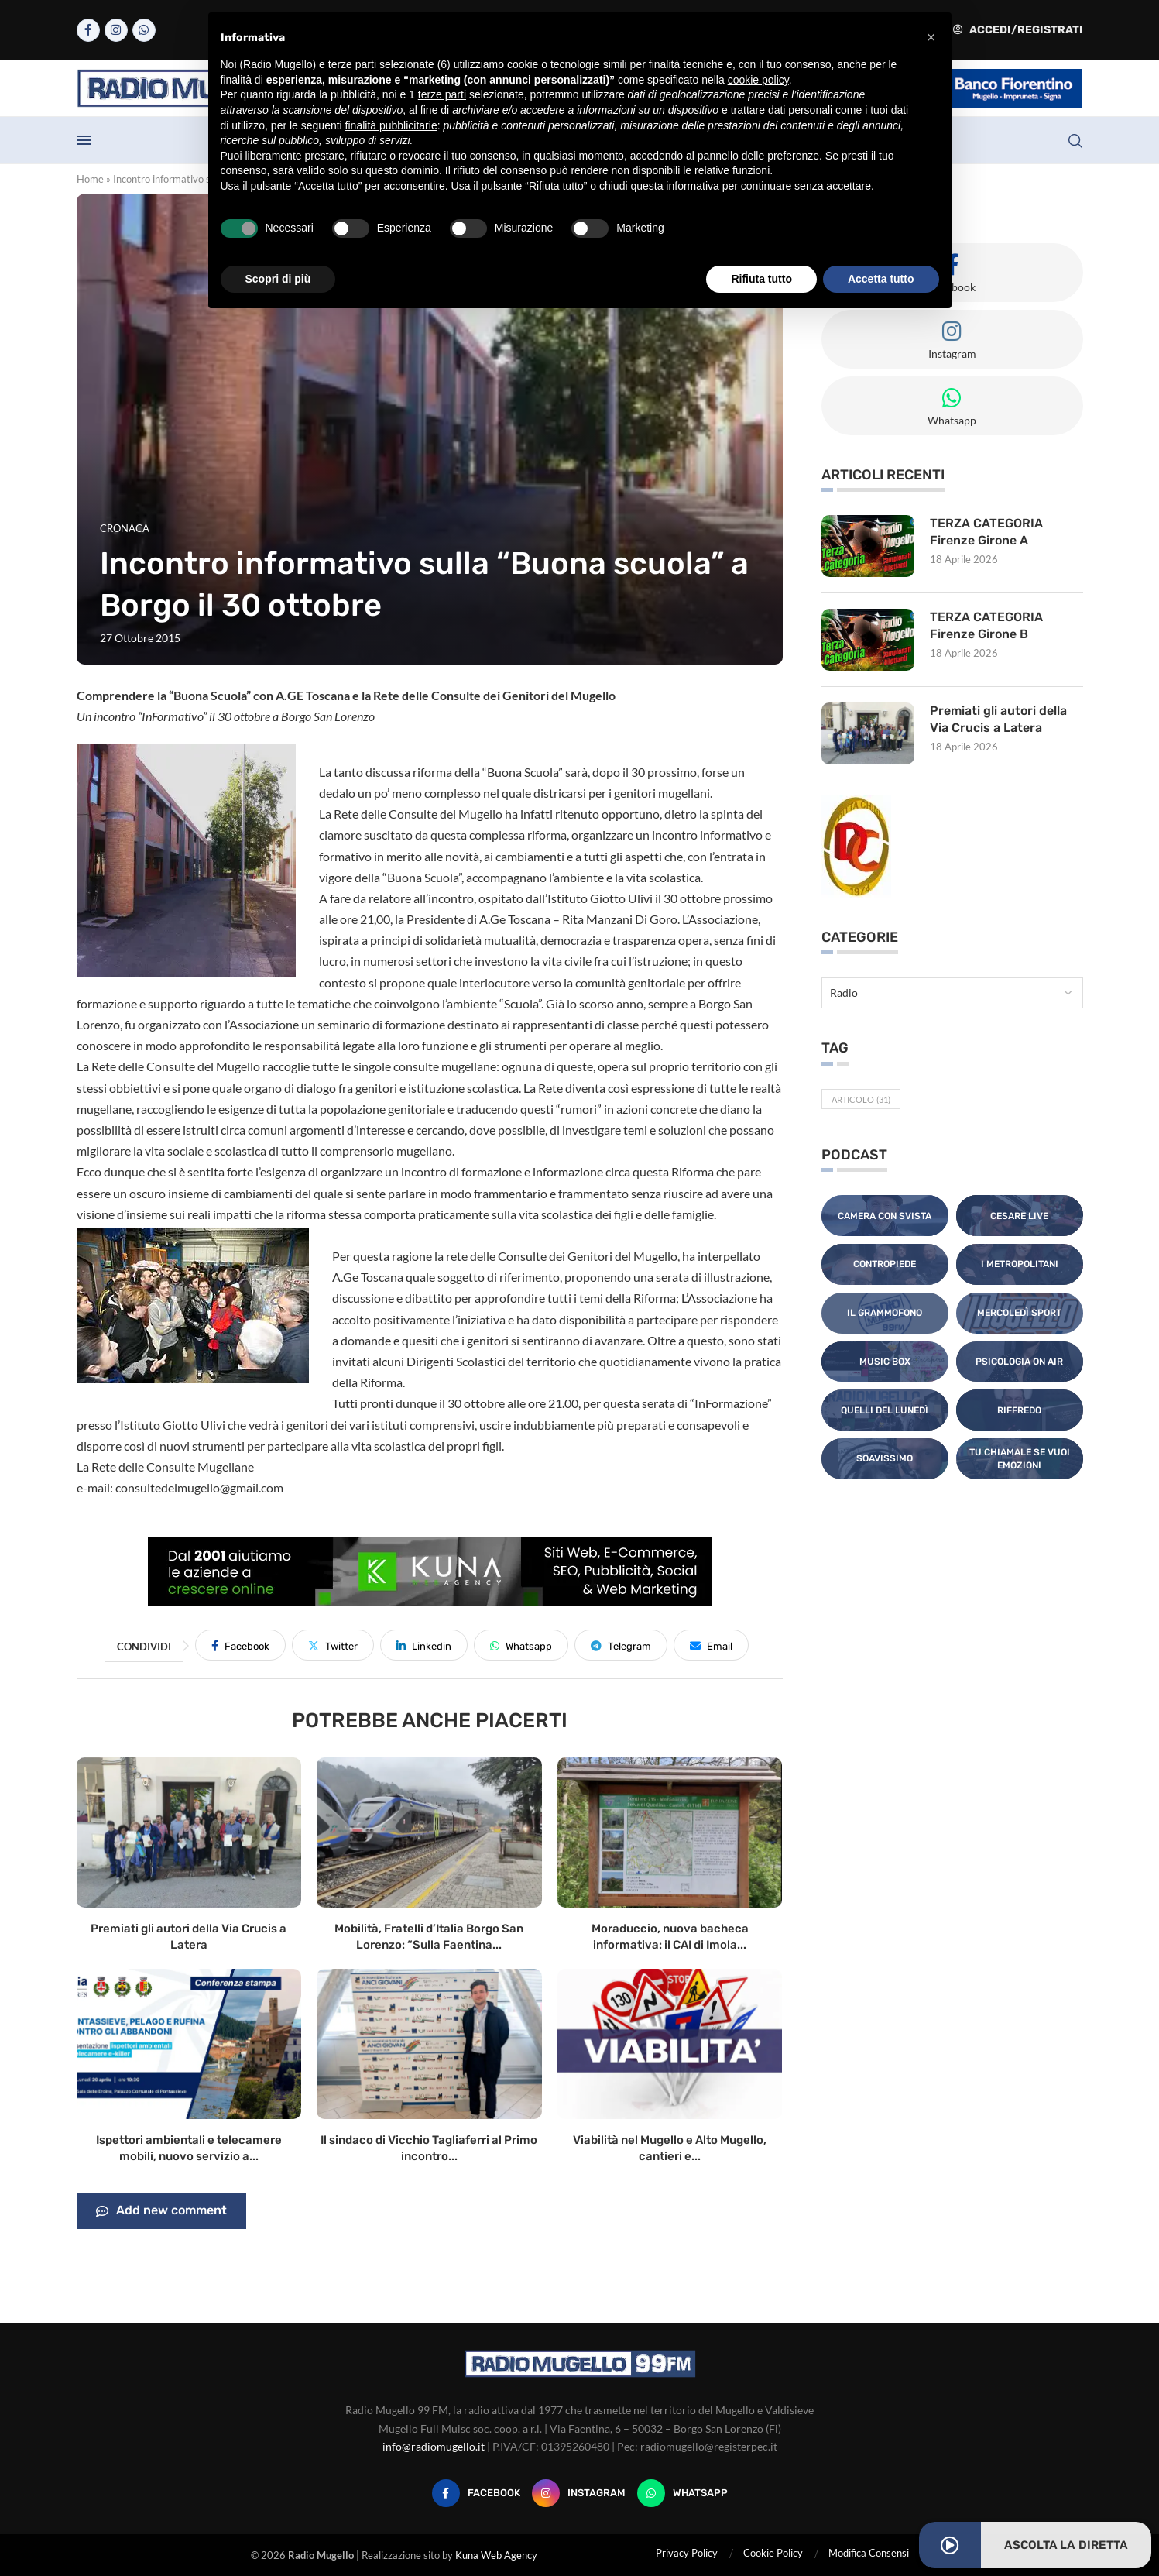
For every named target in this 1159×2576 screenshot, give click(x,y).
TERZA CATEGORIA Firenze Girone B (986, 625)
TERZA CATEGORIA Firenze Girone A (986, 532)
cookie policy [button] (758, 80)
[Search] (1075, 141)
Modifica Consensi (868, 2553)
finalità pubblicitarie (391, 125)
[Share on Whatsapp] (521, 1645)
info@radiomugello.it (433, 2446)
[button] (931, 37)
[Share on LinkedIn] (424, 1645)
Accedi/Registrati (1018, 29)
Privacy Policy (687, 2553)
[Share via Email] (711, 1645)
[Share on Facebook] (240, 1645)
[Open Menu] (84, 140)
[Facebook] (88, 30)
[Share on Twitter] (333, 1645)
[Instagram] (116, 30)
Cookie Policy (773, 2553)
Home (90, 179)
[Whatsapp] (144, 30)
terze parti (442, 94)
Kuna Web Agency (496, 2555)
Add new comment (161, 2211)
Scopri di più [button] (278, 279)
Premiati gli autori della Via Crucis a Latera (998, 719)
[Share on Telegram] (620, 1645)
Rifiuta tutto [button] (761, 279)
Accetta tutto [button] (881, 279)
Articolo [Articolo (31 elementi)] (861, 1099)
